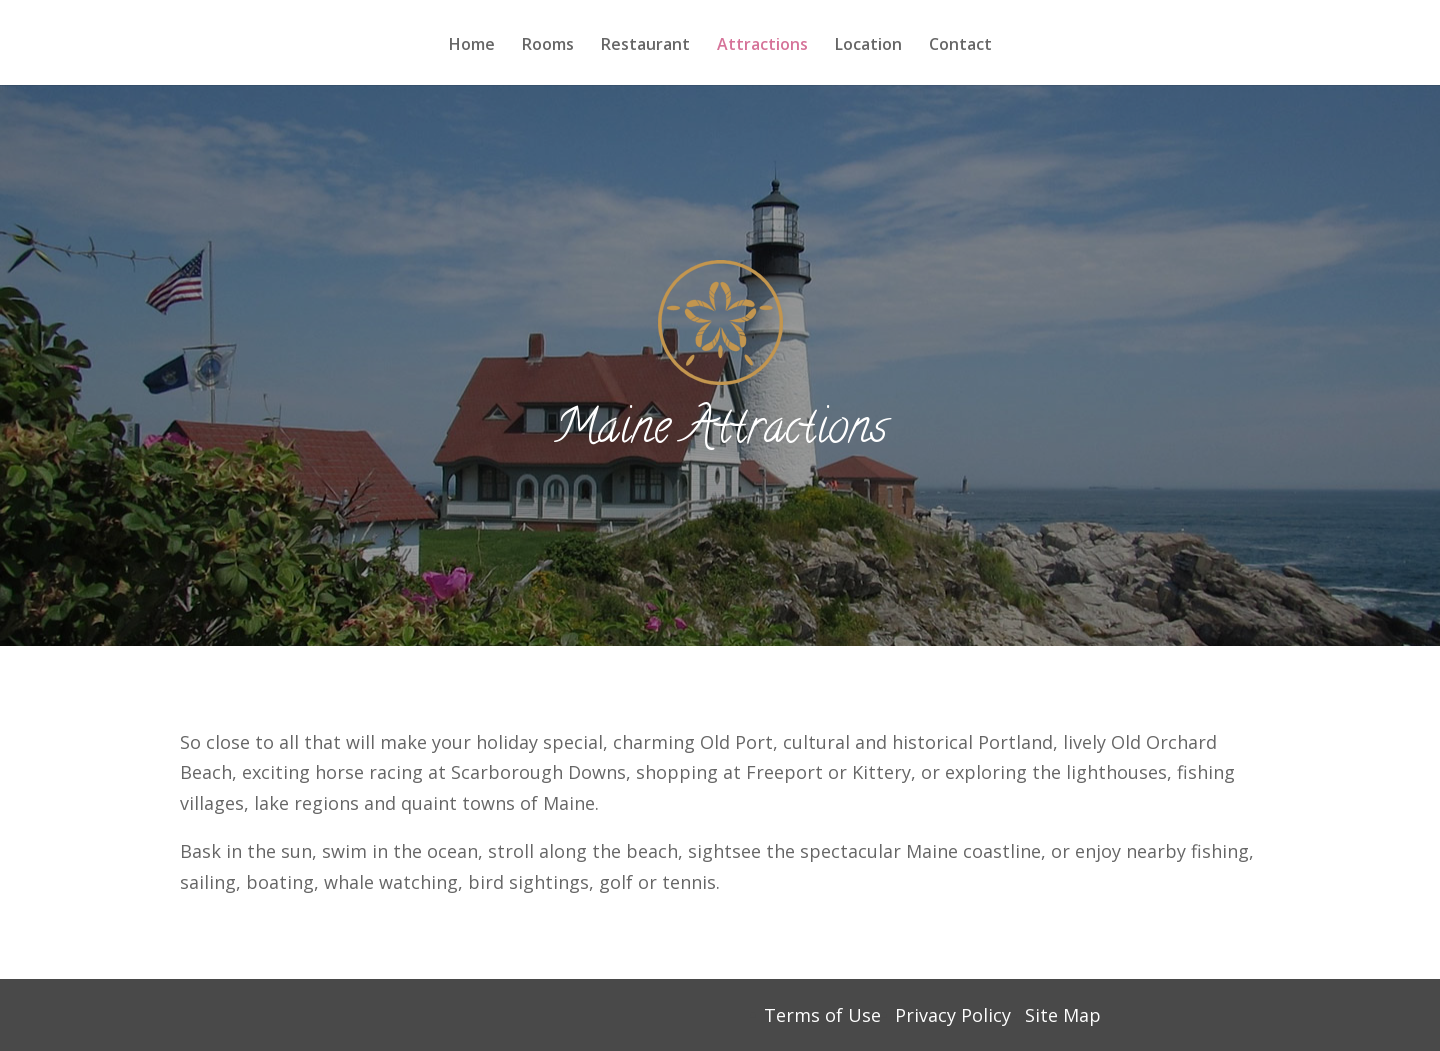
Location (868, 46)
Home (472, 46)
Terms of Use (822, 1015)
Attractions (762, 46)
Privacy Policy (953, 1015)
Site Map (1063, 1015)
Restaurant (645, 46)
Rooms (548, 46)
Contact (960, 46)
